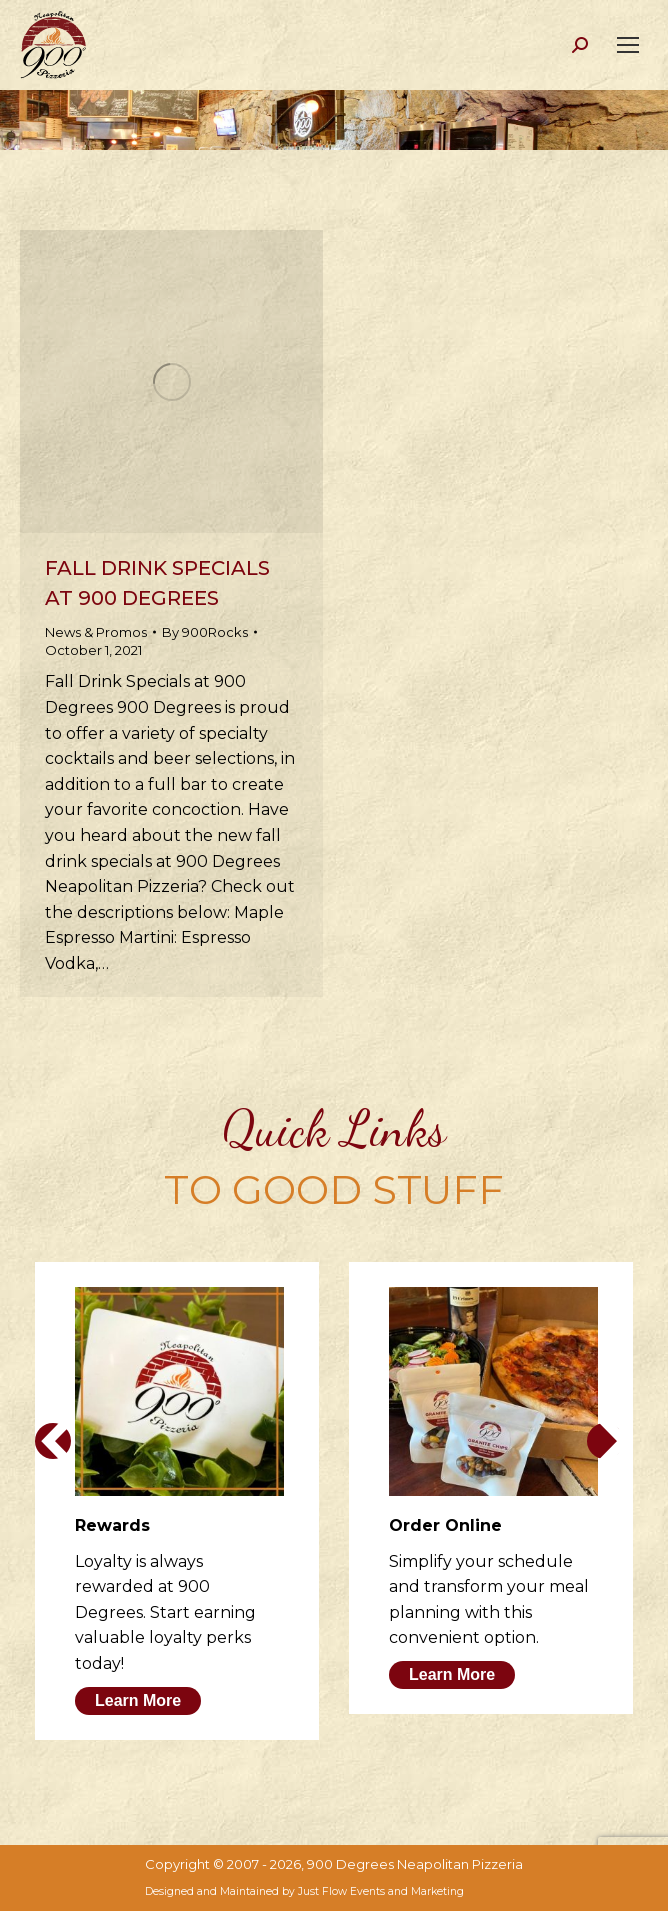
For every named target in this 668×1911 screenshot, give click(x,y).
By (205, 632)
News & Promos (96, 632)
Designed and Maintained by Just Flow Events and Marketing (304, 1891)
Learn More (138, 1700)
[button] (53, 1441)
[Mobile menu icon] (628, 45)
